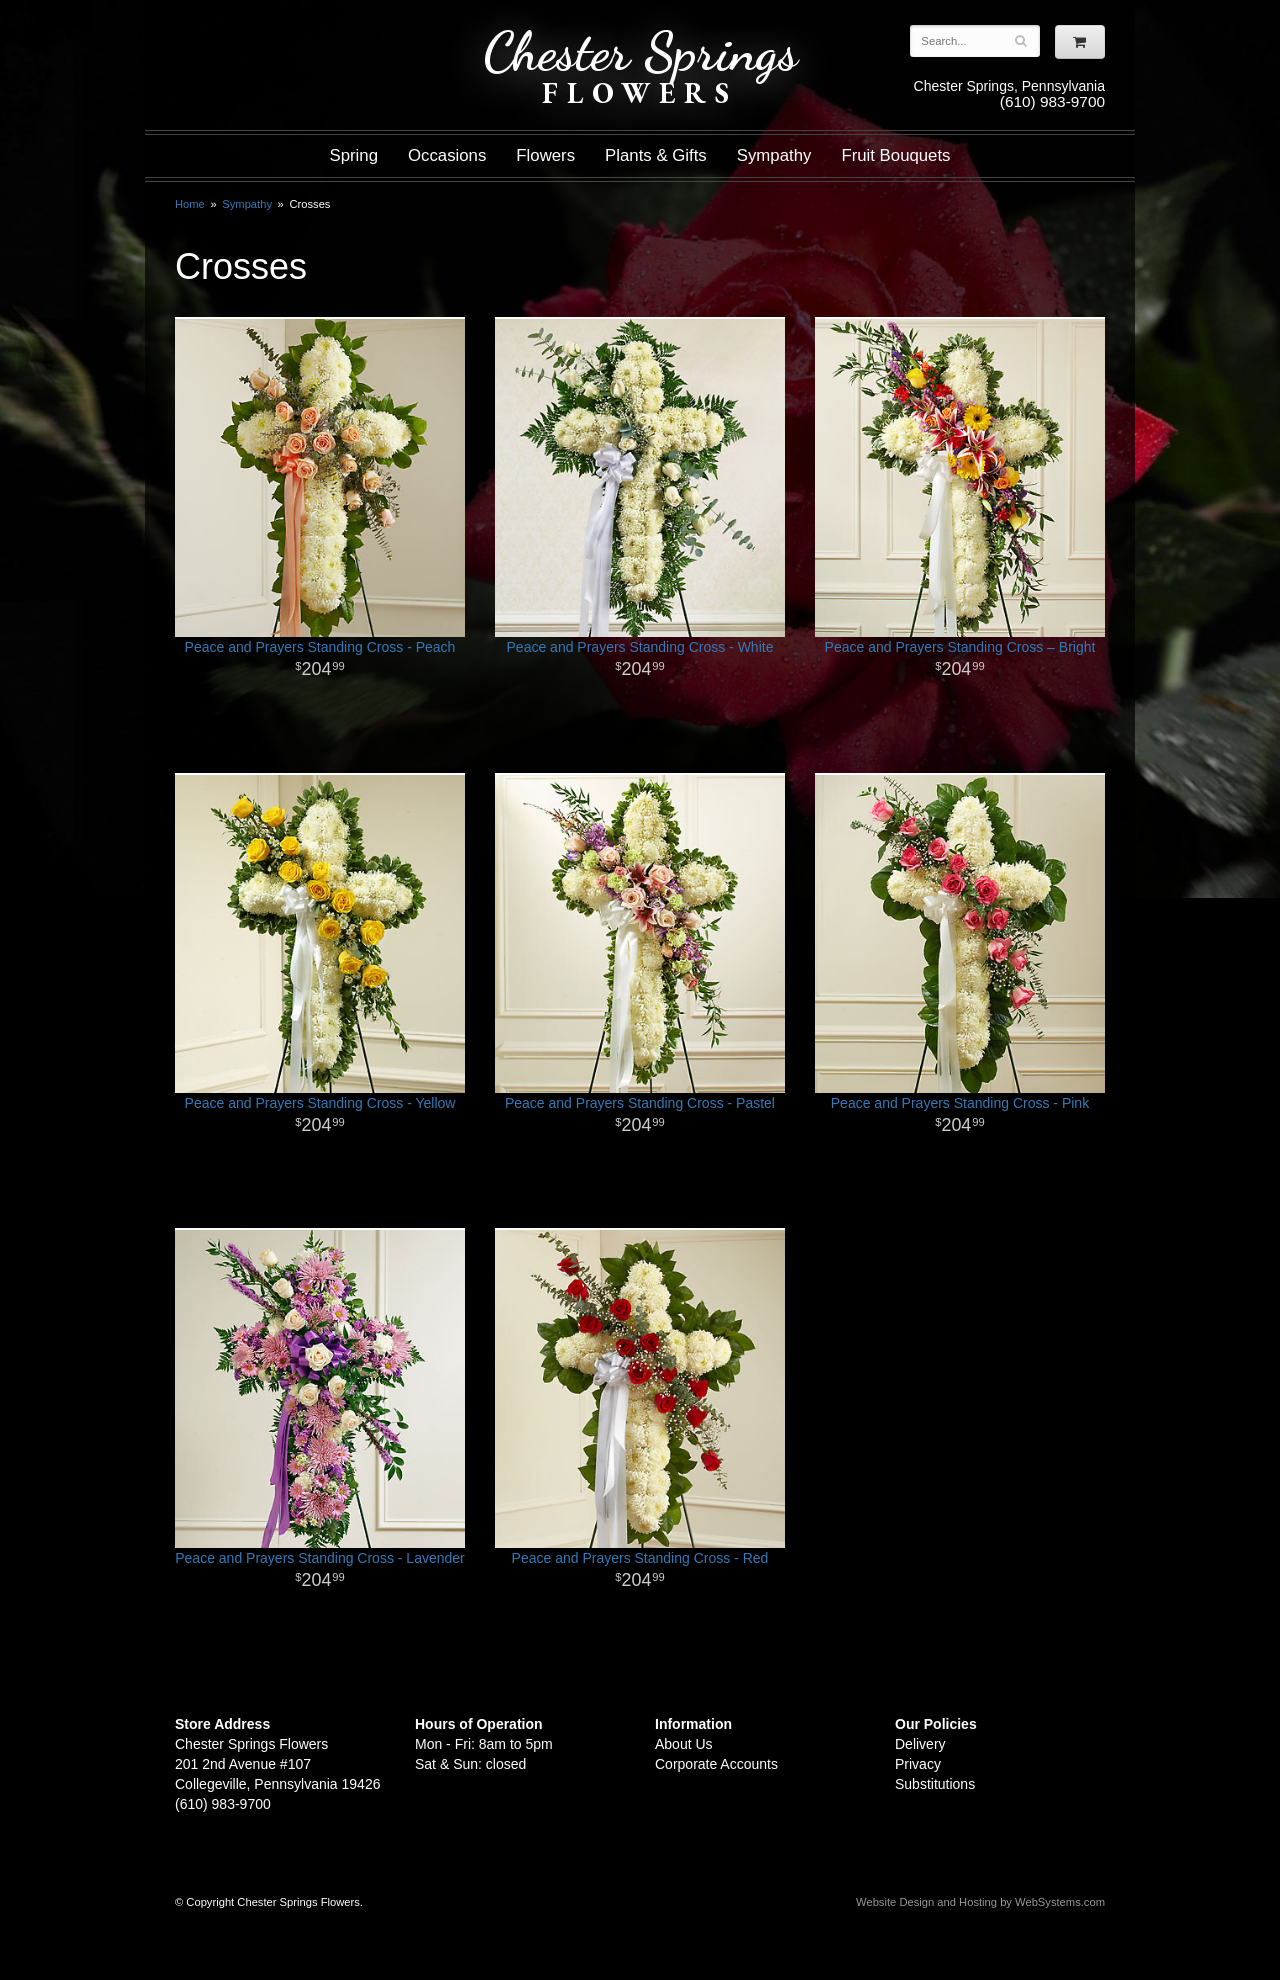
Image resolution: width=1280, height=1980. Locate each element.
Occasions (447, 155)
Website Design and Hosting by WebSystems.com (980, 1902)
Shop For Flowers (296, 32)
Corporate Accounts (716, 1764)
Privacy (918, 1764)
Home (190, 204)
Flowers (545, 155)
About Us (684, 1744)
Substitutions (935, 1784)
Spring (353, 155)
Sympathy (774, 155)
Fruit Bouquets (895, 155)
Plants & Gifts (656, 155)
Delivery (920, 1744)
